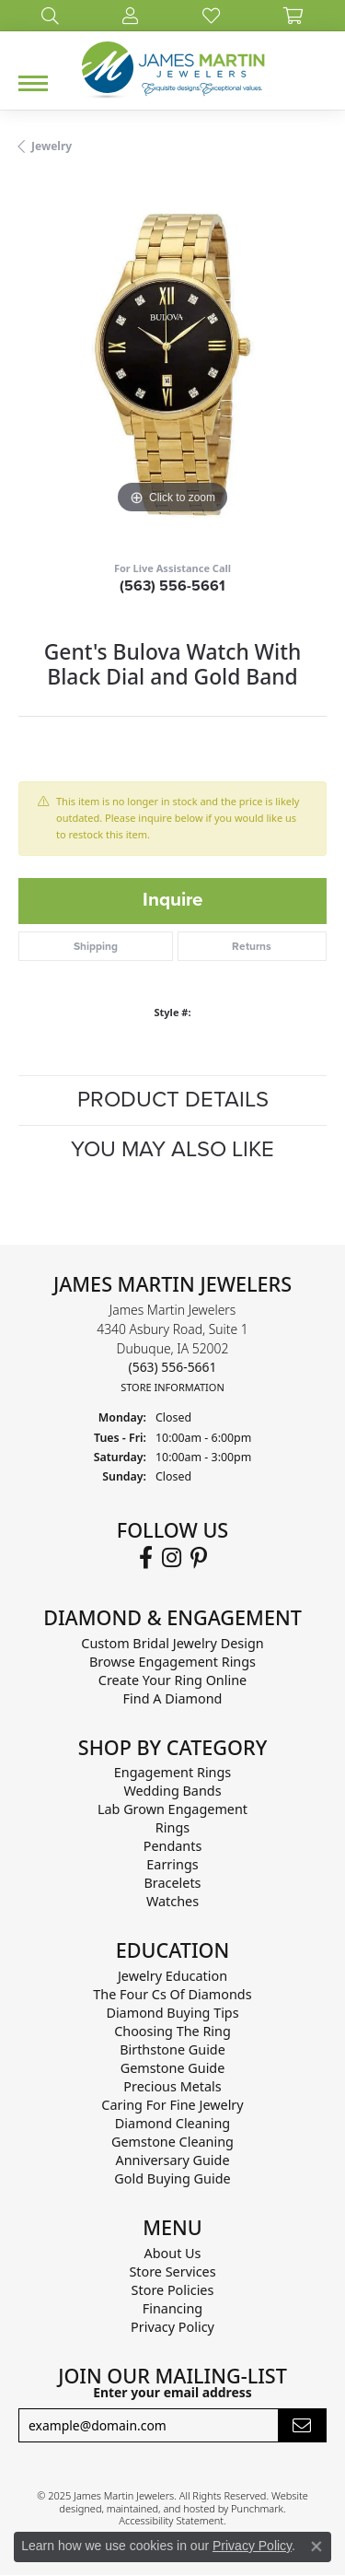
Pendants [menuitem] (173, 1846)
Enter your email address (172, 2392)
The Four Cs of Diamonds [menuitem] (172, 1994)
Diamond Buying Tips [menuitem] (172, 2012)
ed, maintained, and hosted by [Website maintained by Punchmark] (160, 2507)
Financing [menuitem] (172, 2308)
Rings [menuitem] (172, 1827)
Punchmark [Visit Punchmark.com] (257, 2507)
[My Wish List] (211, 15)
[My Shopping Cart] (293, 15)
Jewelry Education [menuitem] (172, 1976)
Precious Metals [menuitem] (172, 2086)
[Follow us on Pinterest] (198, 1557)
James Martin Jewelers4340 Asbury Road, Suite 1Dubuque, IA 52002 (172, 1348)
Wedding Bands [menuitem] (172, 1790)
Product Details (173, 1099)
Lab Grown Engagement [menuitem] (172, 1809)
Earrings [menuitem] (172, 1864)
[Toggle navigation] (33, 83)
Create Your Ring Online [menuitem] (172, 1679)
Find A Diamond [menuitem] (173, 1697)
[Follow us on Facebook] (146, 1557)
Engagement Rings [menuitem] (173, 1772)
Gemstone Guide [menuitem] (173, 2068)
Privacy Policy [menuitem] (172, 2327)
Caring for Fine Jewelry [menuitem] (172, 2104)
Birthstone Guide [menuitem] (172, 2049)
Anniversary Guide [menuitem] (172, 2160)
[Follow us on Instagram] (171, 1557)
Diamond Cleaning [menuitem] (172, 2123)
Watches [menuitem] (172, 1901)
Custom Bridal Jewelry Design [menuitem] (172, 1642)
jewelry (51, 146)
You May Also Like (172, 1149)
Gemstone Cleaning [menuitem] (172, 2141)
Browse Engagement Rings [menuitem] (172, 1660)
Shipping (96, 946)
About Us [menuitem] (172, 2253)
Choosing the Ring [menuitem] (172, 2031)
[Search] (50, 15)
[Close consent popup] (316, 2546)
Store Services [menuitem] (172, 2271)
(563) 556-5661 (172, 586)
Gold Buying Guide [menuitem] (172, 2178)
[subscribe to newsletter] (302, 2425)
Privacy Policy (252, 2545)
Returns (251, 946)
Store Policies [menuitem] (173, 2290)
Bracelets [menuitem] (172, 1882)
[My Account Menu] (130, 15)
